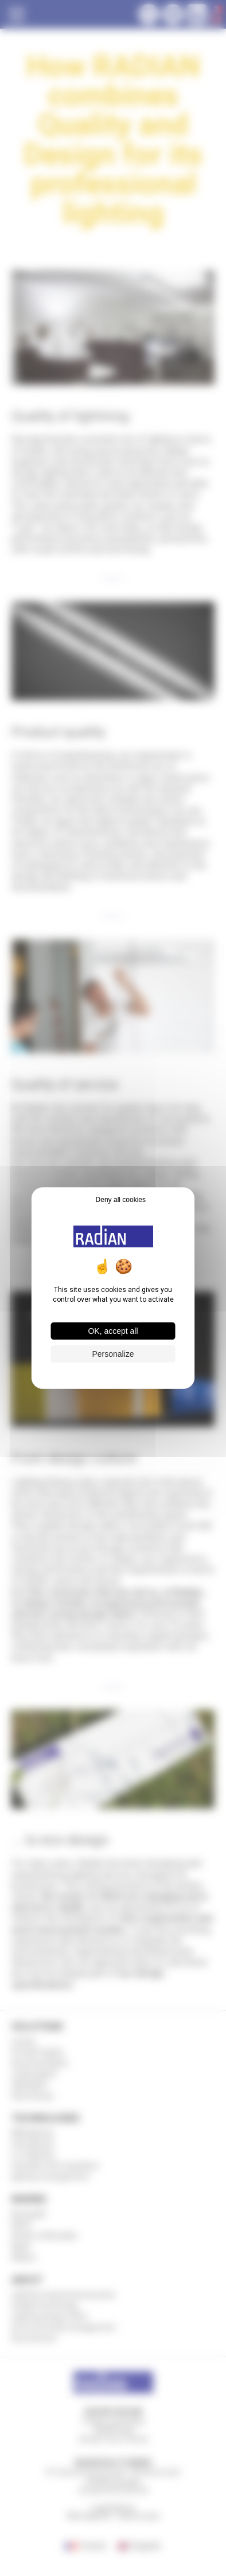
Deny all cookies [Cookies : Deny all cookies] (121, 1200)
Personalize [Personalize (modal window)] (113, 1354)
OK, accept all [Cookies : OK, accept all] (113, 1331)
